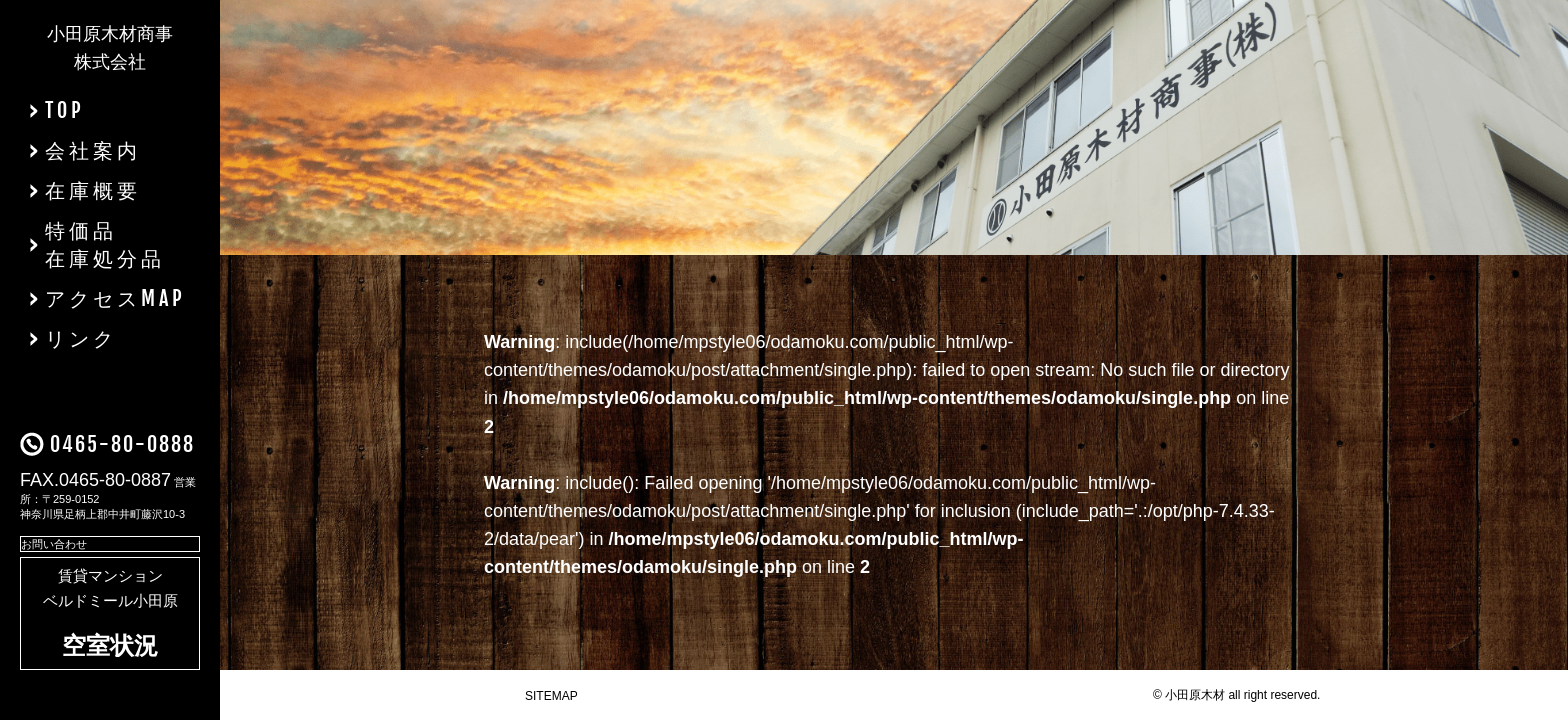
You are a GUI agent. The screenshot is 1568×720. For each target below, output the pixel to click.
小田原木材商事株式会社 (110, 48)
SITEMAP (551, 696)
